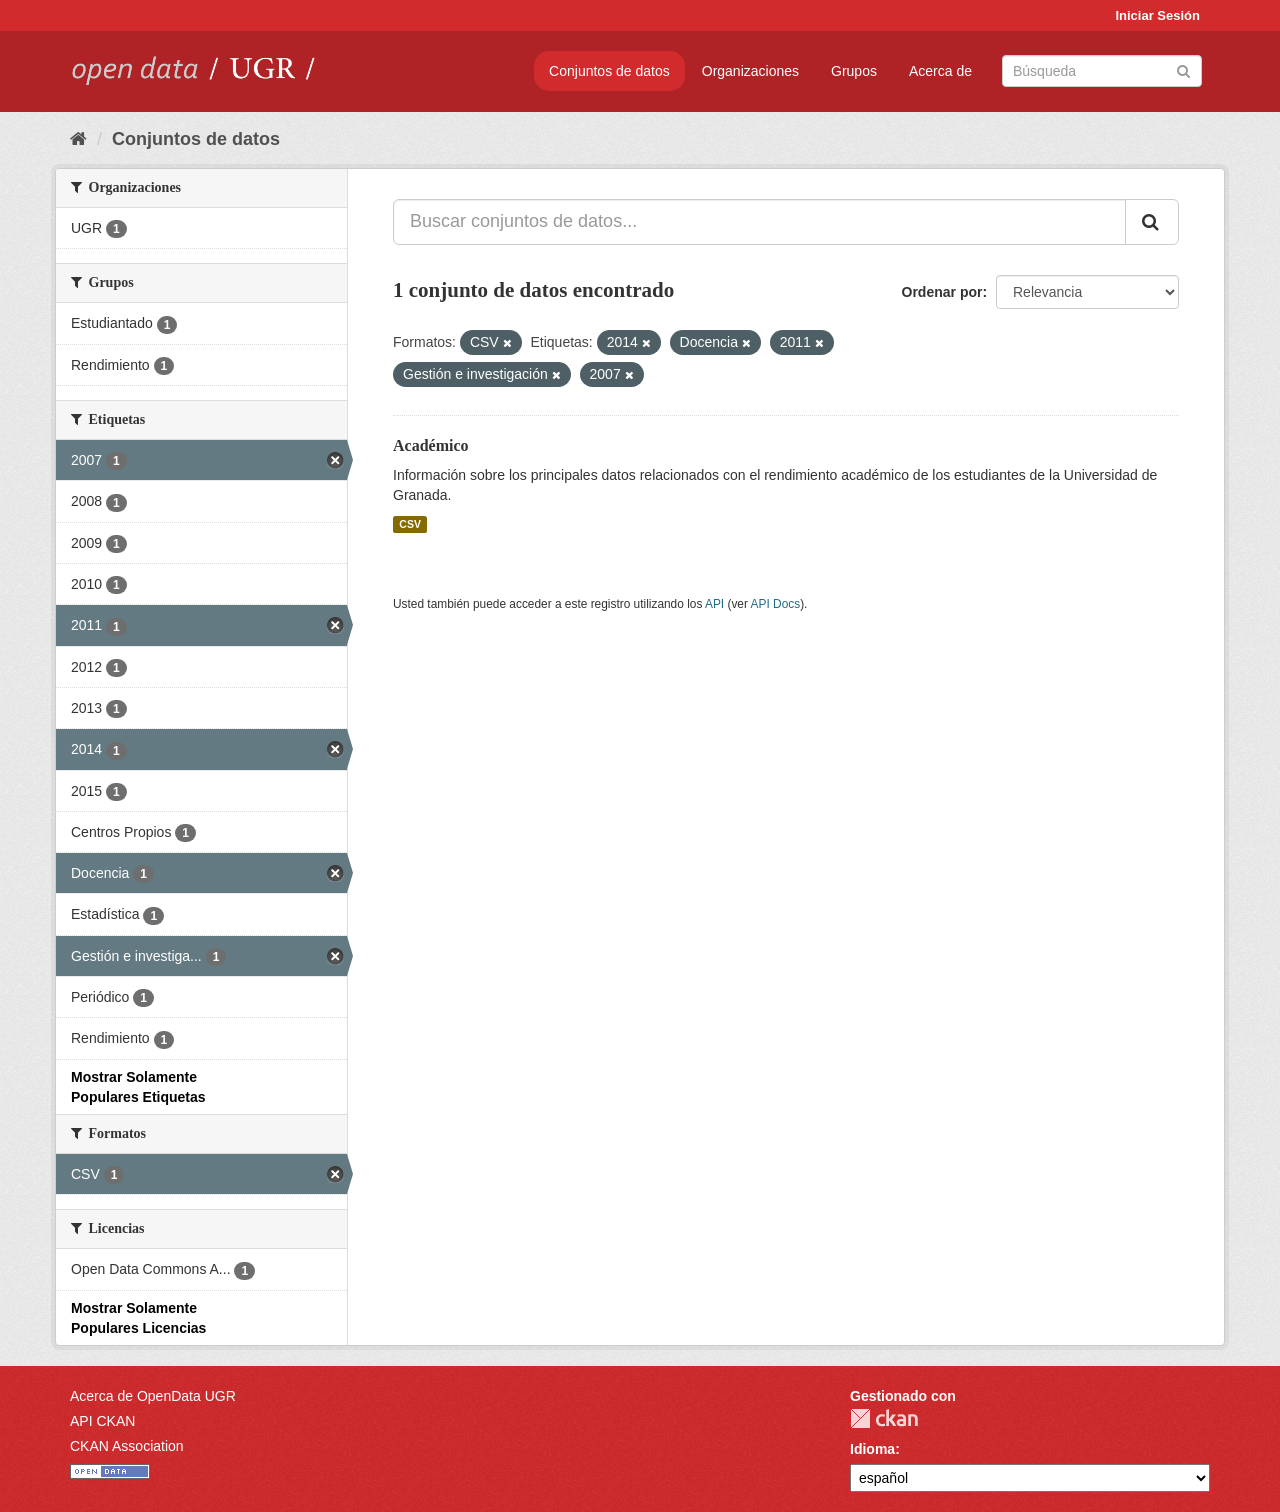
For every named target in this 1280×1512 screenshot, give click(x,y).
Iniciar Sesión (1157, 15)
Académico (431, 445)
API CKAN (102, 1421)
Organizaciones (750, 71)
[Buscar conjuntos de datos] (1102, 71)
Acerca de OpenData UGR (153, 1396)
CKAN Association (127, 1446)
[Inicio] (78, 139)
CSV (410, 524)
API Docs (776, 604)
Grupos (854, 71)
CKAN (884, 1418)
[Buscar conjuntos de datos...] (759, 222)
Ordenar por (942, 292)
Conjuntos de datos (609, 71)
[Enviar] (1183, 69)
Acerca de (940, 71)
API (714, 604)
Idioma (872, 1449)
